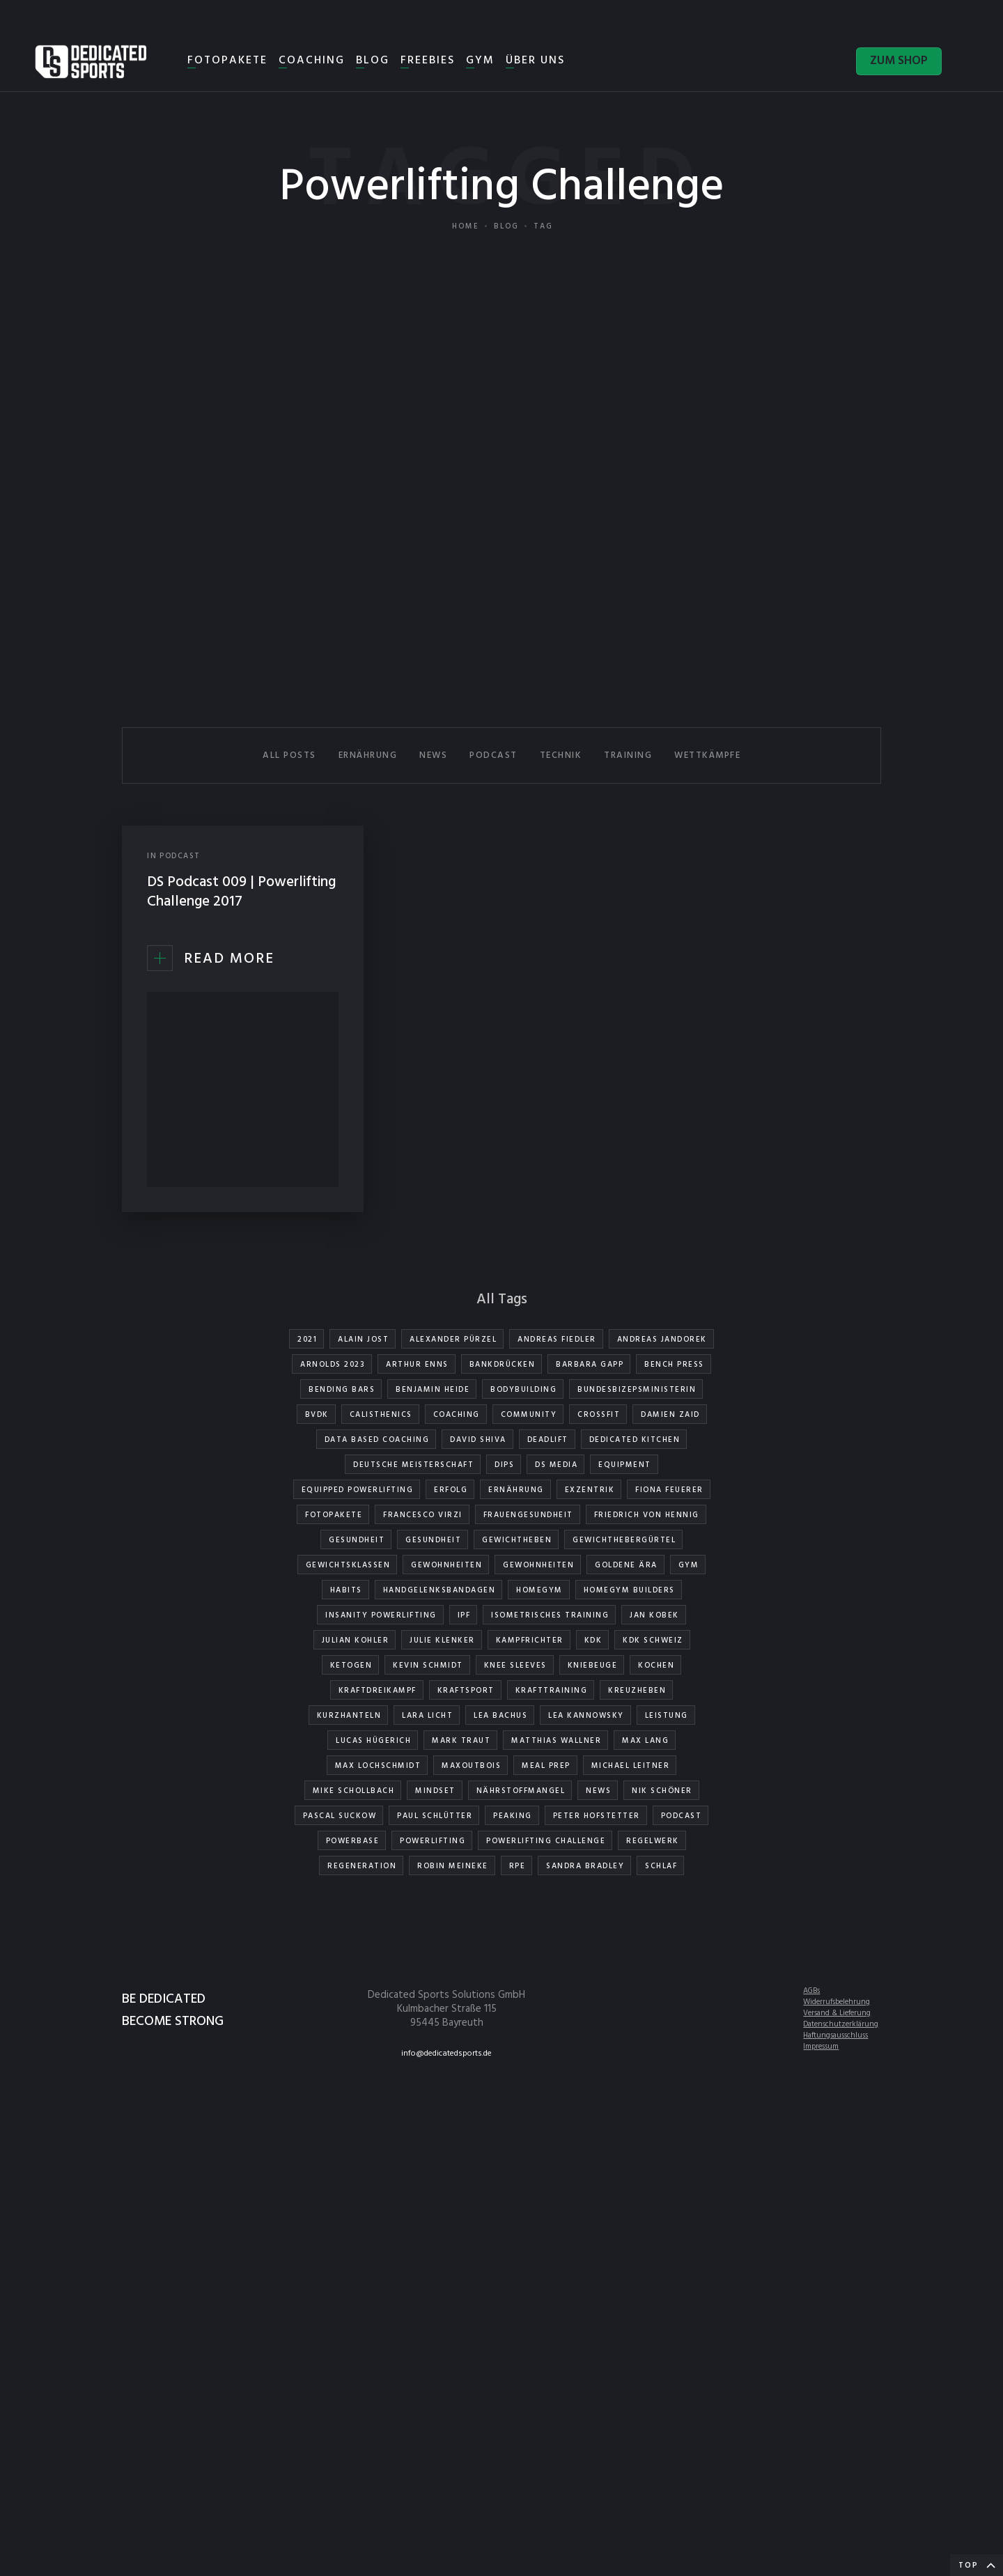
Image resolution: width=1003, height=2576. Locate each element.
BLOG (372, 61)
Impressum (821, 2046)
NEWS (433, 755)
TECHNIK (561, 755)
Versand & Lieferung (837, 2013)
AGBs (811, 1990)
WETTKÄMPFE (707, 755)
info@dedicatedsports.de (446, 2054)
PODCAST (493, 755)
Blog (506, 226)
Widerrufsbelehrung (836, 2002)
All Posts (289, 755)
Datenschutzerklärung (840, 2024)
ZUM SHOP (899, 61)
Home (465, 226)
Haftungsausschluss (835, 2035)
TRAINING (628, 755)
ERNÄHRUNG (368, 755)
